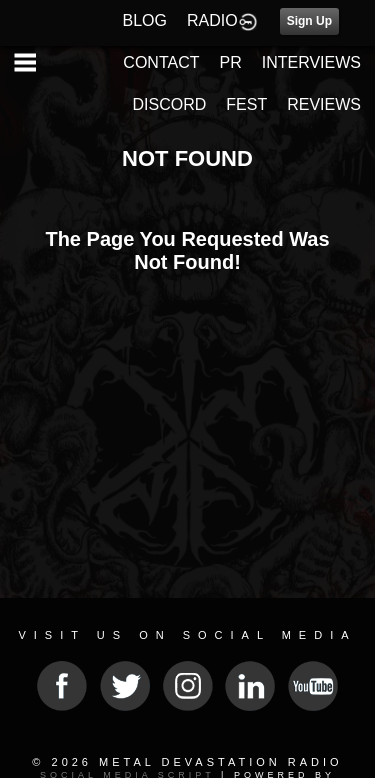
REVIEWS (324, 104)
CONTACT (161, 62)
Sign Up (309, 21)
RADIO (212, 20)
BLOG (145, 20)
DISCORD (170, 104)
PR (230, 62)
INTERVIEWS (311, 62)
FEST (246, 104)
